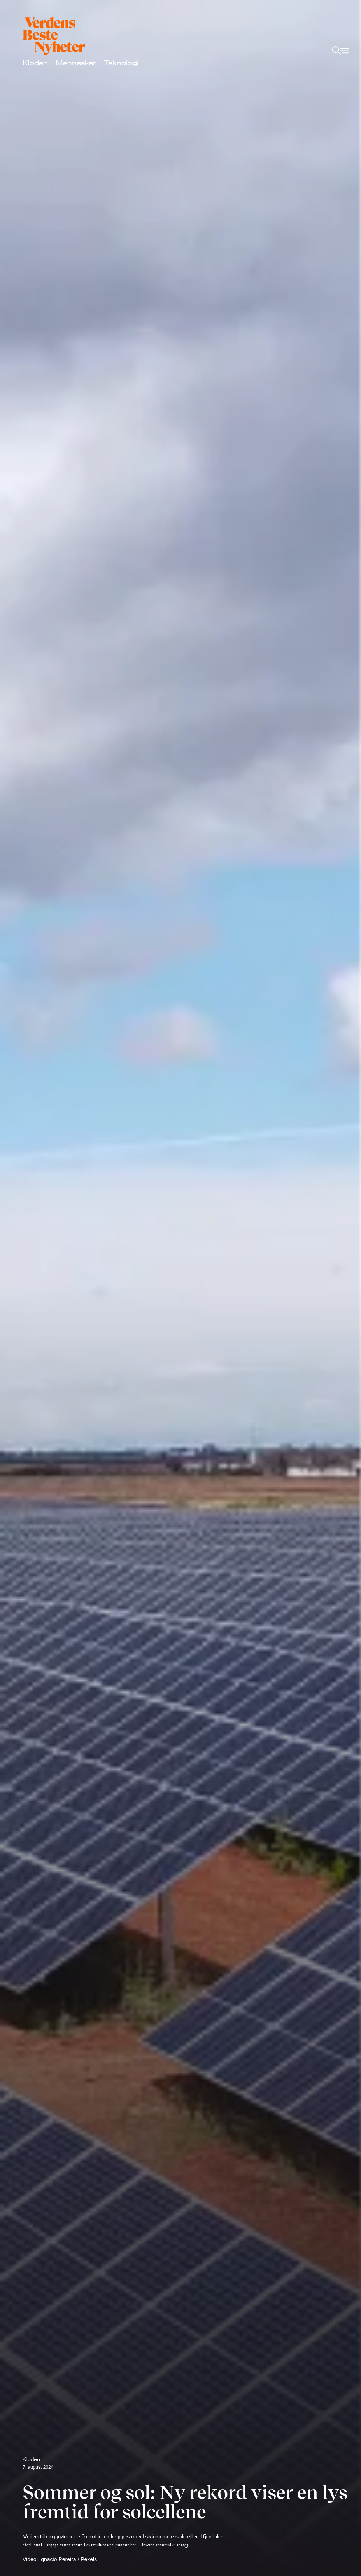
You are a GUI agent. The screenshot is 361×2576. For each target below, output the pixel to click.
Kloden (35, 62)
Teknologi (121, 62)
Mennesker (76, 62)
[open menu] (340, 50)
